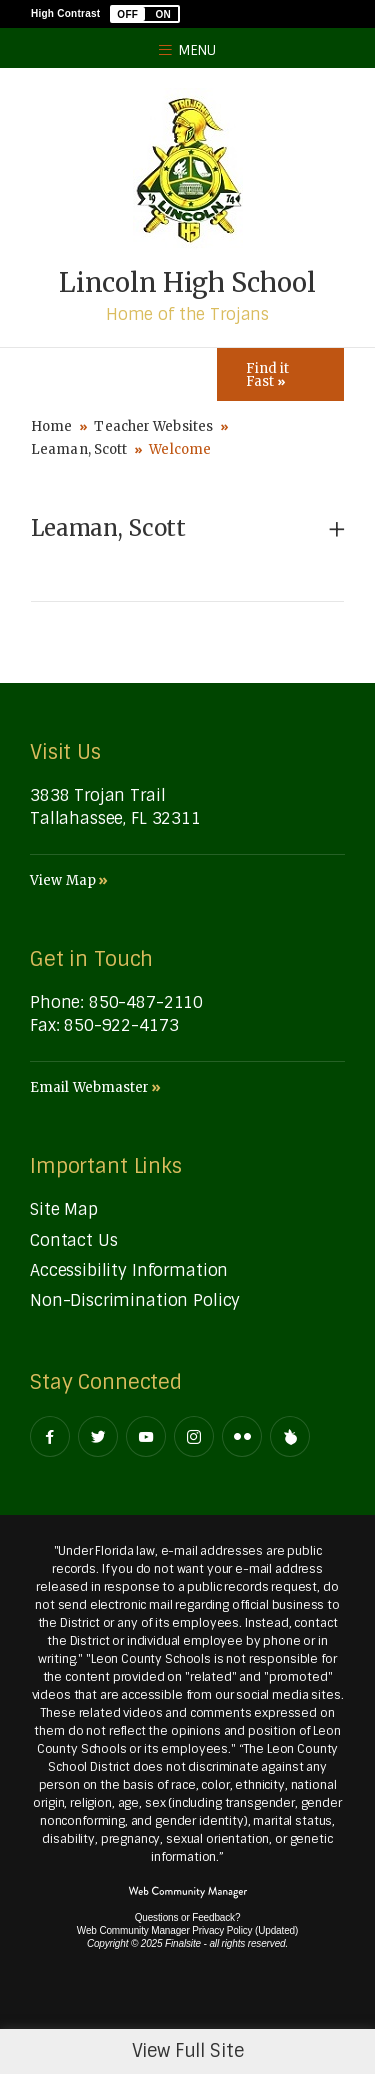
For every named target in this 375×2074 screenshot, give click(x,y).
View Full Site (188, 2051)
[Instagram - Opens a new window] (194, 1436)
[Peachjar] (290, 1436)
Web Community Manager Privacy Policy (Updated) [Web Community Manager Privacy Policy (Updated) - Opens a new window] (187, 1930)
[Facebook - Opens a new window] (50, 1436)
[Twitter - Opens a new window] (98, 1436)
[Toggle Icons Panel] (280, 374)
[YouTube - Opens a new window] (146, 1436)
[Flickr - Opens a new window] (242, 1436)
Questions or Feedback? (188, 1917)
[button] (145, 14)
